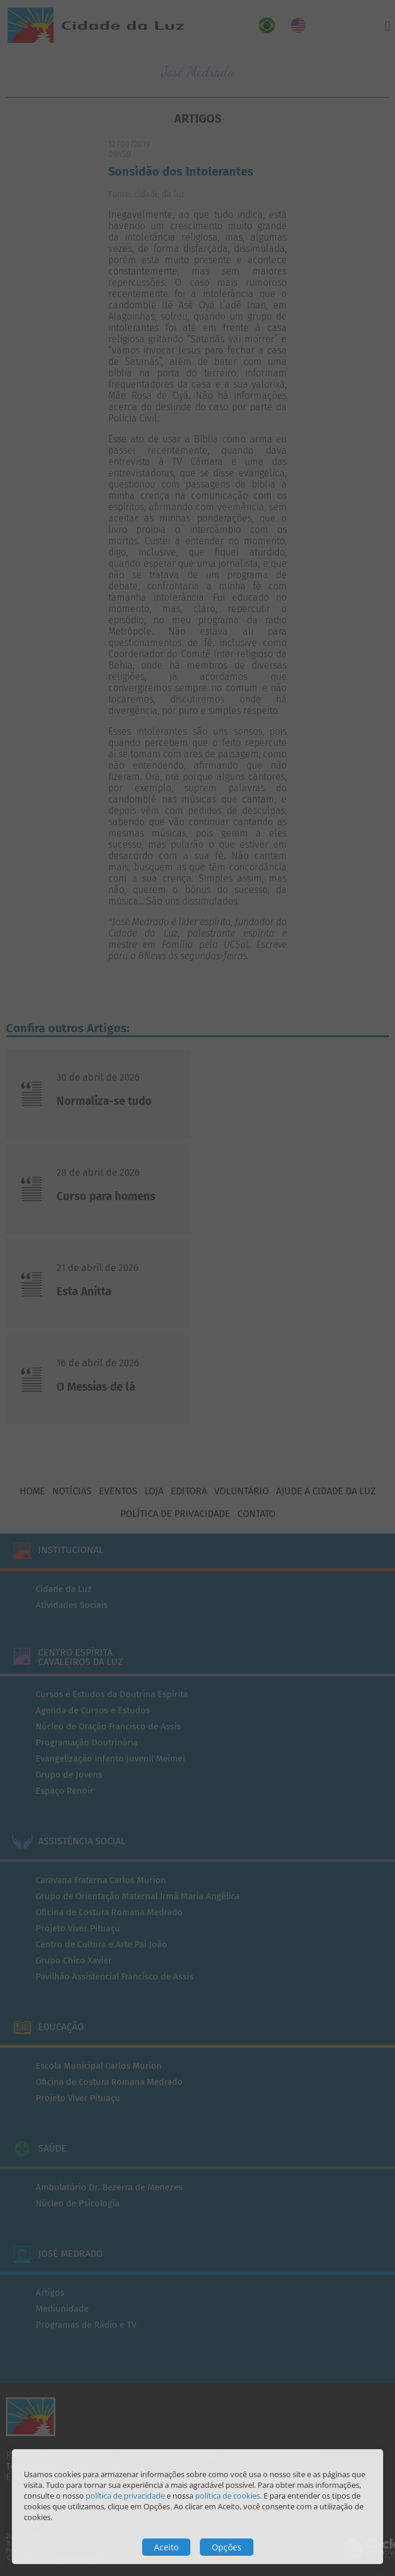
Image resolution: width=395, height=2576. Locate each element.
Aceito (166, 2547)
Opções (227, 2547)
